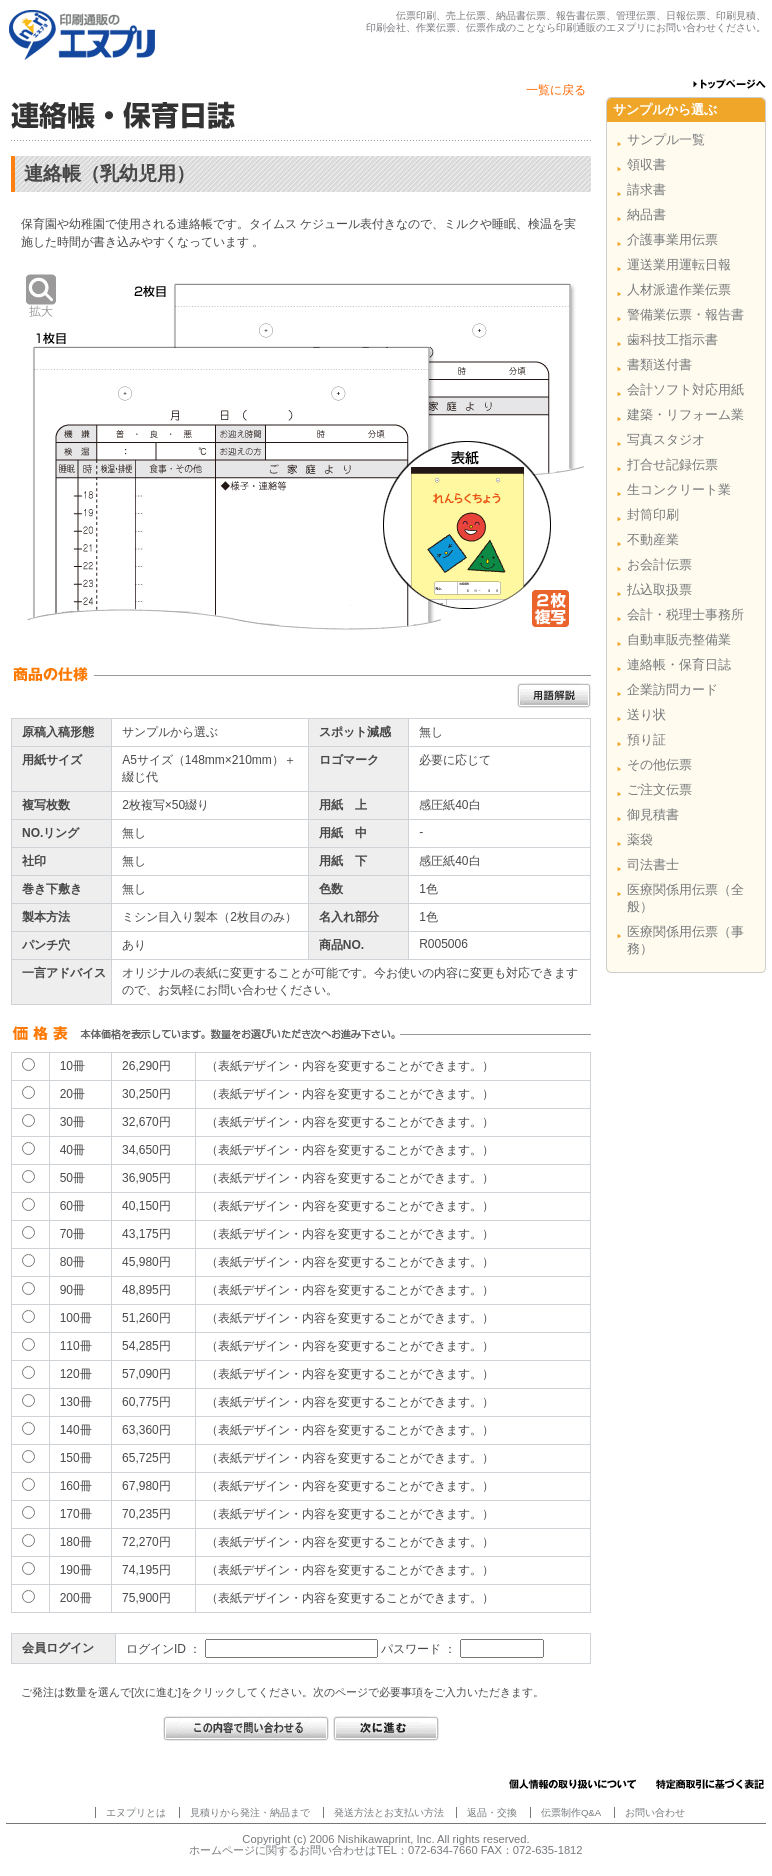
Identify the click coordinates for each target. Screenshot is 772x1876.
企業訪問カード (672, 689)
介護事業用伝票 (672, 239)
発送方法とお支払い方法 (389, 1812)
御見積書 (653, 814)
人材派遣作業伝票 (679, 289)
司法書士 (653, 864)
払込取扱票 (659, 589)
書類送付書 (659, 364)
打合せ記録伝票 (672, 464)
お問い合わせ (655, 1812)
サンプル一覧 (666, 139)
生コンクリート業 (679, 489)
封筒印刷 (653, 514)
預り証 (646, 739)
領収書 (646, 164)
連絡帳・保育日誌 (679, 664)
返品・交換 (492, 1812)
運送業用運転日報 (679, 264)
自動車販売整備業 (679, 639)
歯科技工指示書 (672, 339)
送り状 (646, 714)
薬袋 (640, 839)
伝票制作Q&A (571, 1812)
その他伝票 (659, 764)
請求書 (646, 189)
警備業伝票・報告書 (685, 314)
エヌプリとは (136, 1812)
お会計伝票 (659, 564)
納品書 (646, 214)
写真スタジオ (666, 439)
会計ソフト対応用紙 (685, 389)
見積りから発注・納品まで (250, 1812)
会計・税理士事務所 (685, 614)
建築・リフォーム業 (685, 414)
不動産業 (653, 539)
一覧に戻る (556, 90)
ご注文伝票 (659, 789)
